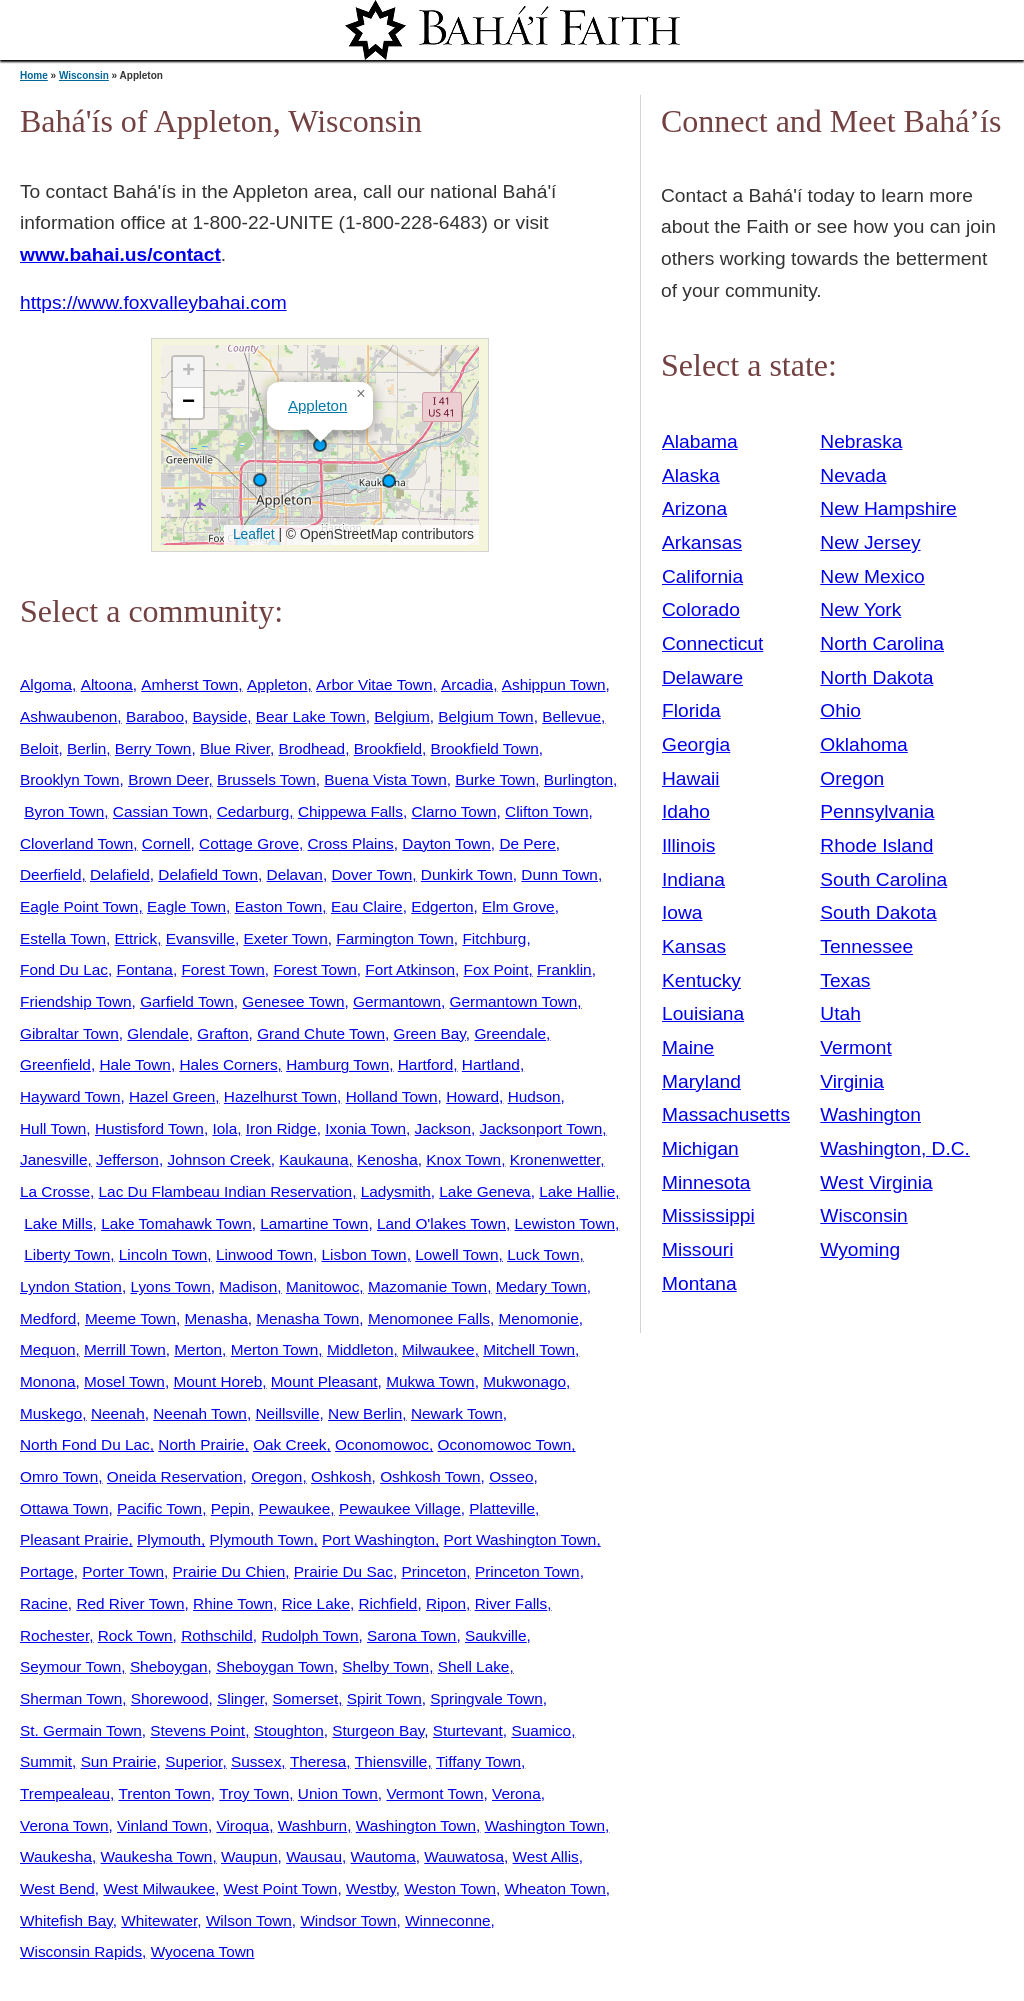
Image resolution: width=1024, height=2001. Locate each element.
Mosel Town (124, 1381)
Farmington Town (395, 938)
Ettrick (136, 938)
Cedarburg (253, 811)
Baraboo (155, 716)
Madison (248, 1286)
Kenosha (387, 1159)
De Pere (527, 843)
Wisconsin (84, 75)
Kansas (694, 946)
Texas (845, 980)
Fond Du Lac (64, 969)
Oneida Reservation (175, 1476)
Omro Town (59, 1476)
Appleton (317, 405)
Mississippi (708, 1215)
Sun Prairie (119, 1761)
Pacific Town (159, 1508)
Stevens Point (197, 1730)
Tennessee (866, 946)
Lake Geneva (484, 1191)
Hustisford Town (149, 1128)
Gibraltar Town (69, 1033)
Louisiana (703, 1013)
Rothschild (217, 1635)
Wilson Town (249, 1920)
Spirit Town (384, 1698)
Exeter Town (285, 938)
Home (34, 75)
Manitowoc (322, 1286)
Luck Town (543, 1254)
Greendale (510, 1033)
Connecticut (712, 643)
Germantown (397, 1001)
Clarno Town (453, 811)
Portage (47, 1571)
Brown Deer (168, 779)
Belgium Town (485, 716)
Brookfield (388, 748)
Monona (48, 1381)
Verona (516, 1793)
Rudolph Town (309, 1635)
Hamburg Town (337, 1064)
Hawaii (691, 778)
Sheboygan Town (275, 1666)
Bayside (220, 716)
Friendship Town (76, 1001)
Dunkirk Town (467, 874)
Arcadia (467, 684)
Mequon (48, 1349)
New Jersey (870, 542)
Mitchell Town (529, 1349)
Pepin (230, 1508)
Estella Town (63, 938)
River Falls (511, 1603)
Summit (46, 1761)
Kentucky (701, 980)
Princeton (433, 1571)
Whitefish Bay (66, 1920)
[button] (320, 445)
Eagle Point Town (79, 906)
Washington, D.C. (895, 1148)
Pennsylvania (877, 811)
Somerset (306, 1698)
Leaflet (251, 534)
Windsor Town (348, 1920)
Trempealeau (65, 1793)
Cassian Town (160, 811)
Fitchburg (494, 938)
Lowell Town (456, 1254)
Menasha (216, 1318)
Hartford (425, 1064)
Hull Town (53, 1128)
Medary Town (541, 1286)
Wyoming (860, 1249)
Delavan (295, 874)
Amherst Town (189, 684)
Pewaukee (295, 1508)
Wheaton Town (555, 1888)
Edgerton (442, 906)
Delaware (702, 677)
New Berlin (365, 1413)
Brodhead (312, 748)
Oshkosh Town (430, 1476)
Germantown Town (514, 1001)
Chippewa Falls (350, 811)
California (702, 576)
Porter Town (123, 1571)
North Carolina (882, 643)
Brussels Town (266, 779)
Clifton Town (546, 811)
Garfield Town (187, 1001)
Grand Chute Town (321, 1033)
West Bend (57, 1888)
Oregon (276, 1476)
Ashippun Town (554, 684)
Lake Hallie (577, 1191)
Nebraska (861, 441)
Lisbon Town (364, 1254)
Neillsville (287, 1413)
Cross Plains (351, 843)
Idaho (686, 811)
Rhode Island (876, 845)
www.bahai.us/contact (120, 254)
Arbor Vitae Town (374, 684)
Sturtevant (468, 1730)
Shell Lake (474, 1666)
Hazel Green (172, 1096)
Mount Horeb (217, 1381)
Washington (870, 1114)
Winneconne (447, 1920)
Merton (198, 1349)
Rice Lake (316, 1603)
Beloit (39, 748)
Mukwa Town (430, 1381)
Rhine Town (233, 1603)
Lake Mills (58, 1223)
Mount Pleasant (324, 1381)
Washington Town (416, 1825)
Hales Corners (228, 1064)
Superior (193, 1761)
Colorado (701, 609)
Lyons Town (170, 1286)
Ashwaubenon (68, 716)
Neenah (118, 1413)
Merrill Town (125, 1349)
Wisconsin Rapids (81, 1951)
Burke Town (495, 779)
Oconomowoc (382, 1444)
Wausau (314, 1856)
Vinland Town (162, 1825)
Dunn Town (559, 874)
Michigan (700, 1148)
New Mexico (872, 576)
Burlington (578, 779)
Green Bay (430, 1033)
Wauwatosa (464, 1856)
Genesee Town (293, 1001)
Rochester (54, 1635)
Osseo (511, 1476)
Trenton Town (165, 1793)
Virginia (852, 1081)
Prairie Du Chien (229, 1571)
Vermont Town (434, 1793)
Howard (472, 1096)
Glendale (157, 1033)
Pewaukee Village (400, 1508)
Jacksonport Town (541, 1128)
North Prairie (201, 1444)
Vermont (855, 1047)
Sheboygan (169, 1666)
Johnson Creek (218, 1159)
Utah (840, 1013)
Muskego (51, 1413)
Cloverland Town (76, 843)
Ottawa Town (64, 1508)
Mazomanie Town (427, 1286)
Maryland (701, 1081)
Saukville (495, 1635)
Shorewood (170, 1698)
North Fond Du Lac (85, 1444)
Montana (699, 1283)
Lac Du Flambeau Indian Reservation (226, 1191)
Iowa (682, 912)
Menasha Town (307, 1318)
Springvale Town (486, 1698)
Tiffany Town (478, 1761)
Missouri (697, 1249)
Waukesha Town (157, 1856)
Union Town (338, 1793)
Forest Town (222, 969)
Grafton (222, 1033)
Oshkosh (341, 1476)
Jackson (443, 1128)
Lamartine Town (314, 1223)
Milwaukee (438, 1349)
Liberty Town (67, 1254)
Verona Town (64, 1825)
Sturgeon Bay (378, 1730)
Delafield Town (208, 874)
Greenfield (55, 1064)
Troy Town (254, 1793)
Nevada (853, 475)
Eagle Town (186, 906)
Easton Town (279, 906)
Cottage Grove (249, 843)
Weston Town (450, 1888)
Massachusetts (726, 1114)
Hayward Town (70, 1096)
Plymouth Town (262, 1539)
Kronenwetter (555, 1159)
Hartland (491, 1064)
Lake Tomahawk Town (176, 1223)
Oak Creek (289, 1444)
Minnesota (706, 1182)
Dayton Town (446, 843)
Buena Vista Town (385, 779)
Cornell (166, 843)
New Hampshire (888, 508)
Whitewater (159, 1920)
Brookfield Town (485, 748)
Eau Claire (367, 906)
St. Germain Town (81, 1730)
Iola (224, 1128)
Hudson (534, 1096)
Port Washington (378, 1539)
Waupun (249, 1856)
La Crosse (55, 1191)
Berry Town (153, 748)
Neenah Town (200, 1413)
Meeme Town (130, 1318)
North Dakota (876, 677)
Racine (44, 1603)
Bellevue (571, 716)
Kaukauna (313, 1159)
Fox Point (496, 969)
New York (860, 609)
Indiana (693, 879)
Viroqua (242, 1825)
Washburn (312, 1825)
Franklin (564, 969)
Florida (691, 710)
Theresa (318, 1761)
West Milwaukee (159, 1888)
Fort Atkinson (410, 969)
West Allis (546, 1856)
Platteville (502, 1508)
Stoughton (289, 1730)
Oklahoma (863, 744)
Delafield (120, 874)
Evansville (200, 938)
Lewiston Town (565, 1223)
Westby (371, 1888)
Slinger (240, 1698)
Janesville (53, 1159)
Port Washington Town (520, 1539)
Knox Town (463, 1159)
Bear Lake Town (311, 716)
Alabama (700, 441)
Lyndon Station (71, 1286)
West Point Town (281, 1888)
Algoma (46, 684)
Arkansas (702, 542)
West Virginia (876, 1182)
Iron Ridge (281, 1128)
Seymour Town (70, 1666)
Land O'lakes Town (441, 1223)
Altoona (107, 684)
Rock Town (135, 1635)
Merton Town (275, 1349)
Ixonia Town (365, 1128)
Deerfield (50, 874)
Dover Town (371, 874)
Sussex (256, 1761)
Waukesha (56, 1856)
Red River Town (130, 1603)
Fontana (145, 969)
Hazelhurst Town (280, 1096)
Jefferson (127, 1159)
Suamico (541, 1730)
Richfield (388, 1603)
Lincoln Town (163, 1254)
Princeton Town (527, 1571)
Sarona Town (411, 1635)
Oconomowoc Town (505, 1444)
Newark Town (457, 1413)
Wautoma (383, 1856)
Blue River (235, 748)
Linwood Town (264, 1254)
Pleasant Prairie (74, 1539)
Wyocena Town (203, 1951)
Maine (688, 1047)
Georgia (696, 744)
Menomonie (539, 1318)
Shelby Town (385, 1666)
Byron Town (64, 811)
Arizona (694, 508)
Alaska (691, 475)
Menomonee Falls (429, 1318)
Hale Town (134, 1064)
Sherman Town (71, 1698)
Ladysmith (396, 1191)
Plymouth (169, 1539)
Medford (48, 1318)
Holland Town (392, 1096)
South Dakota (878, 912)
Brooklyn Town (70, 779)
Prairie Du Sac (343, 1571)
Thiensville (391, 1761)
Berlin (86, 748)
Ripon (446, 1603)
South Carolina (883, 879)
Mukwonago (524, 1381)
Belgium (402, 716)
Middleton (360, 1349)
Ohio (840, 710)
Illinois (688, 845)
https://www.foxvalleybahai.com (153, 302)
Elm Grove (518, 906)
